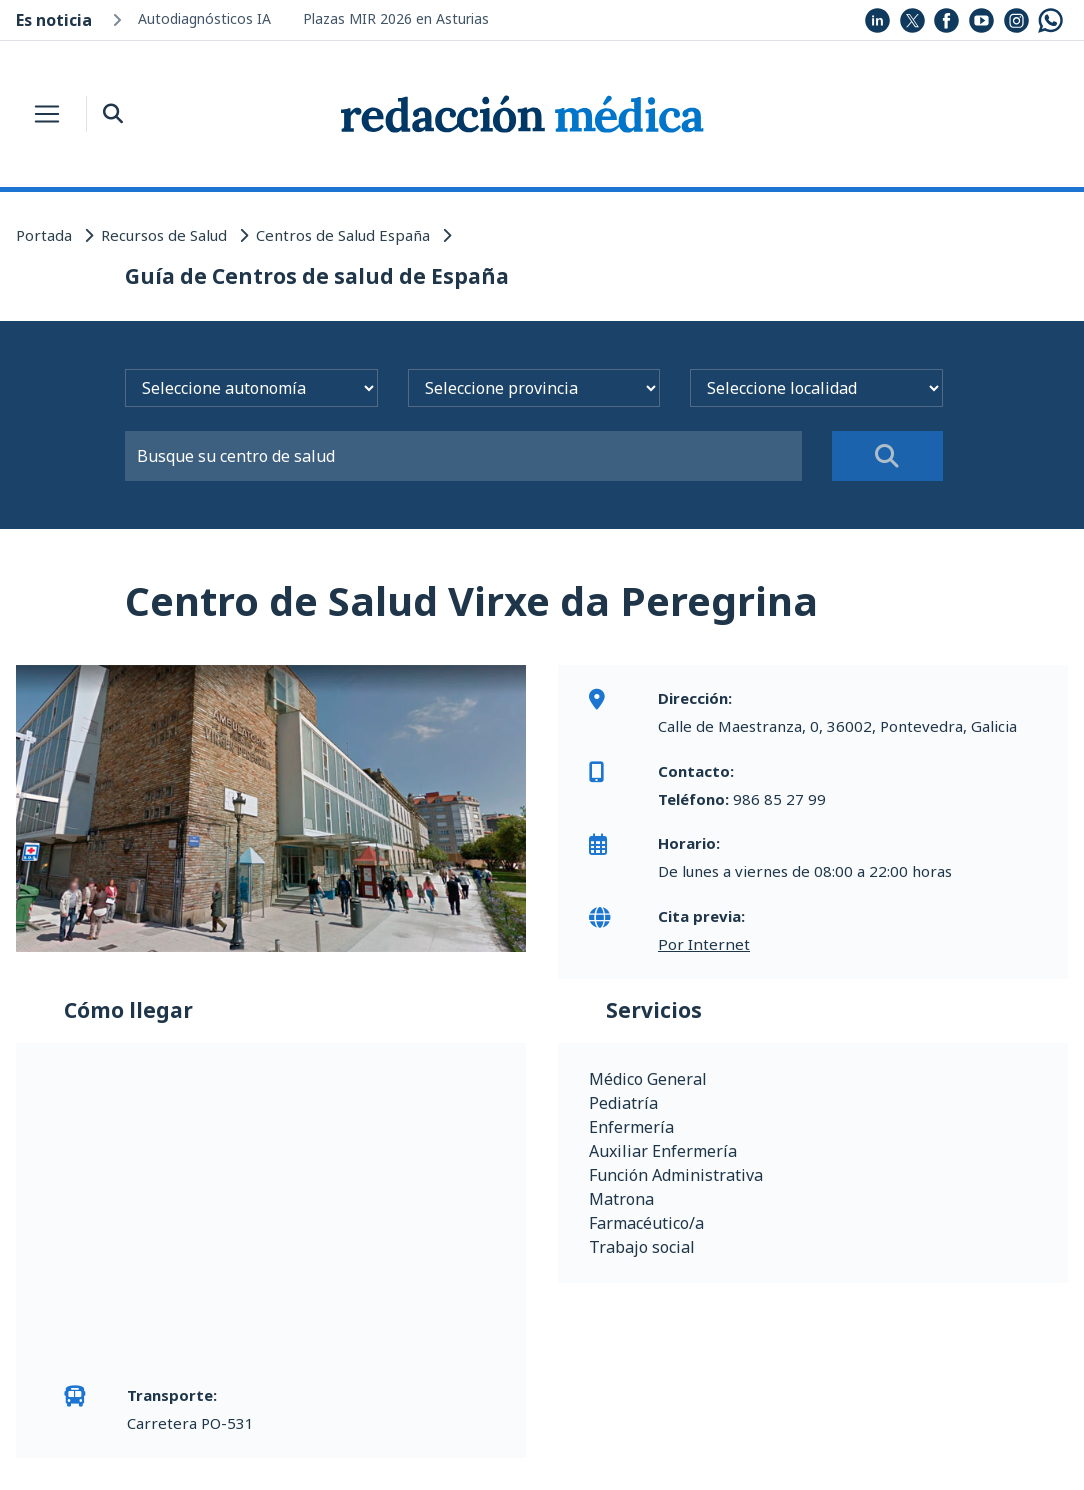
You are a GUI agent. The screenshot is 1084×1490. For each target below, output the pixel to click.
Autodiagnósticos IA (204, 18)
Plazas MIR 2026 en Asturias (396, 18)
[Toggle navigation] (47, 114)
